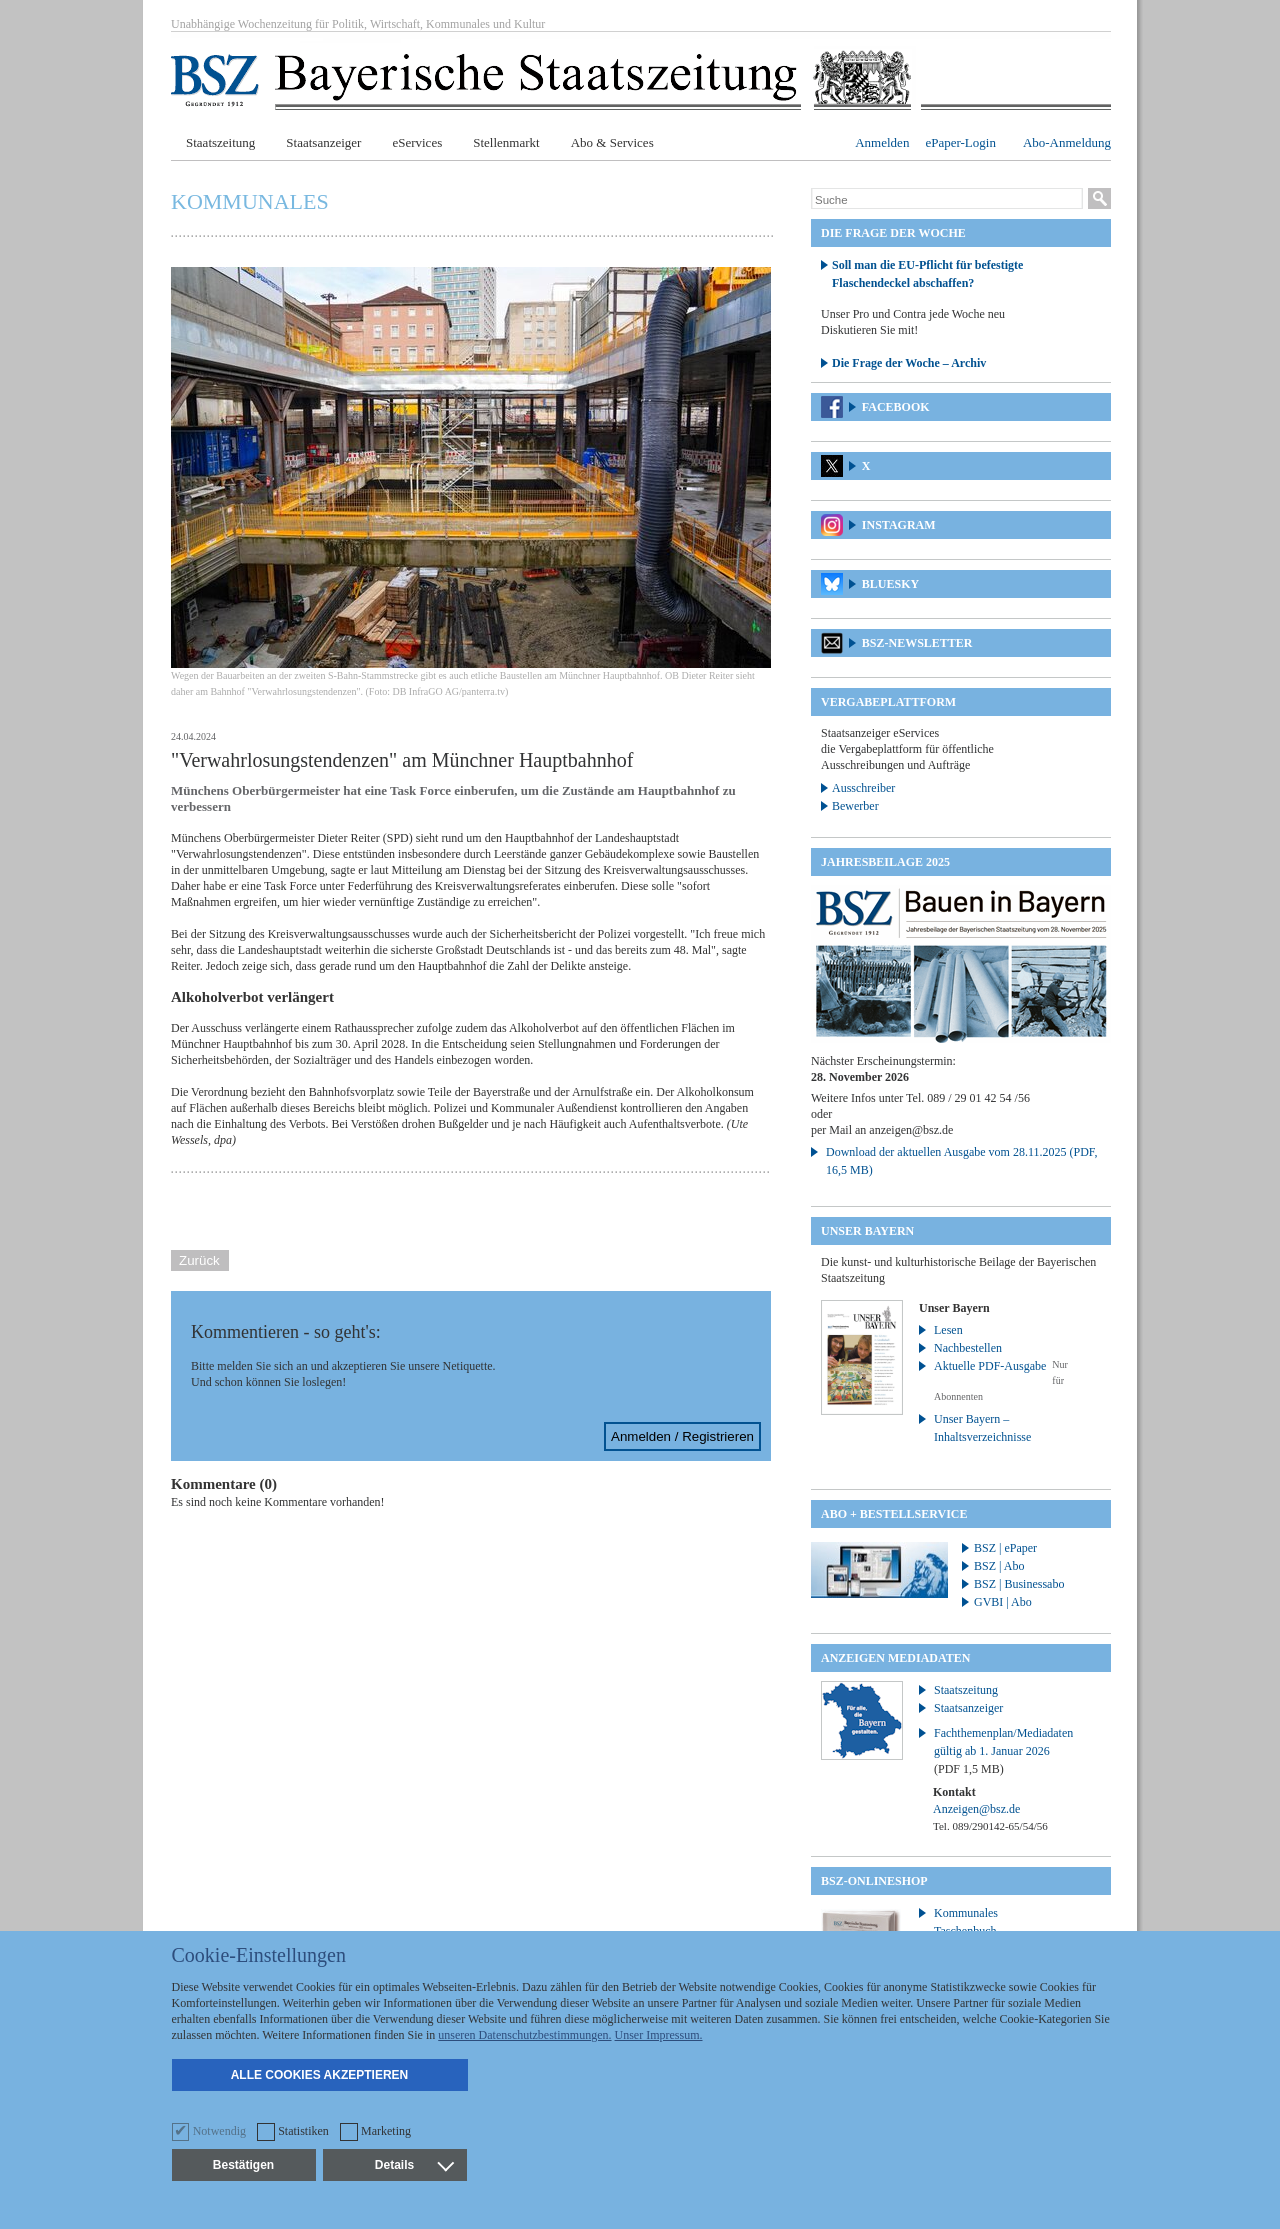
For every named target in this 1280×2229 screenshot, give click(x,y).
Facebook (896, 407)
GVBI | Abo (1003, 1602)
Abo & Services (612, 142)
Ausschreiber (863, 788)
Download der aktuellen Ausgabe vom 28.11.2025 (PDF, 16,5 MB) (962, 1161)
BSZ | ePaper (1005, 1548)
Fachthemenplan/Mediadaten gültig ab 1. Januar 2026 (1003, 1751)
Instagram (899, 525)
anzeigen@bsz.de (911, 1130)
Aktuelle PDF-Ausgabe (990, 1366)
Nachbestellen (968, 1348)
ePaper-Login (960, 142)
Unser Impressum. (659, 2035)
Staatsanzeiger (323, 142)
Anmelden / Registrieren (682, 1436)
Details (414, 2165)
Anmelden (882, 142)
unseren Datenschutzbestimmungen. (524, 2035)
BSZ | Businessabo (1019, 1584)
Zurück (199, 1260)
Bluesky (890, 584)
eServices (417, 142)
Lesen (948, 1330)
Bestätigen (243, 2165)
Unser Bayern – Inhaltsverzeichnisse (982, 1428)
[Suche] (947, 200)
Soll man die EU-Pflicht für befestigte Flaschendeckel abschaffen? (927, 274)
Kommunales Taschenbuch (966, 1922)
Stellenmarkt (506, 142)
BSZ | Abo (999, 1566)
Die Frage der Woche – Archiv (909, 363)
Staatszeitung (220, 142)
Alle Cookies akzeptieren (320, 2075)
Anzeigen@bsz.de (976, 1809)
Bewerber (855, 806)
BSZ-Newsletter (917, 643)
